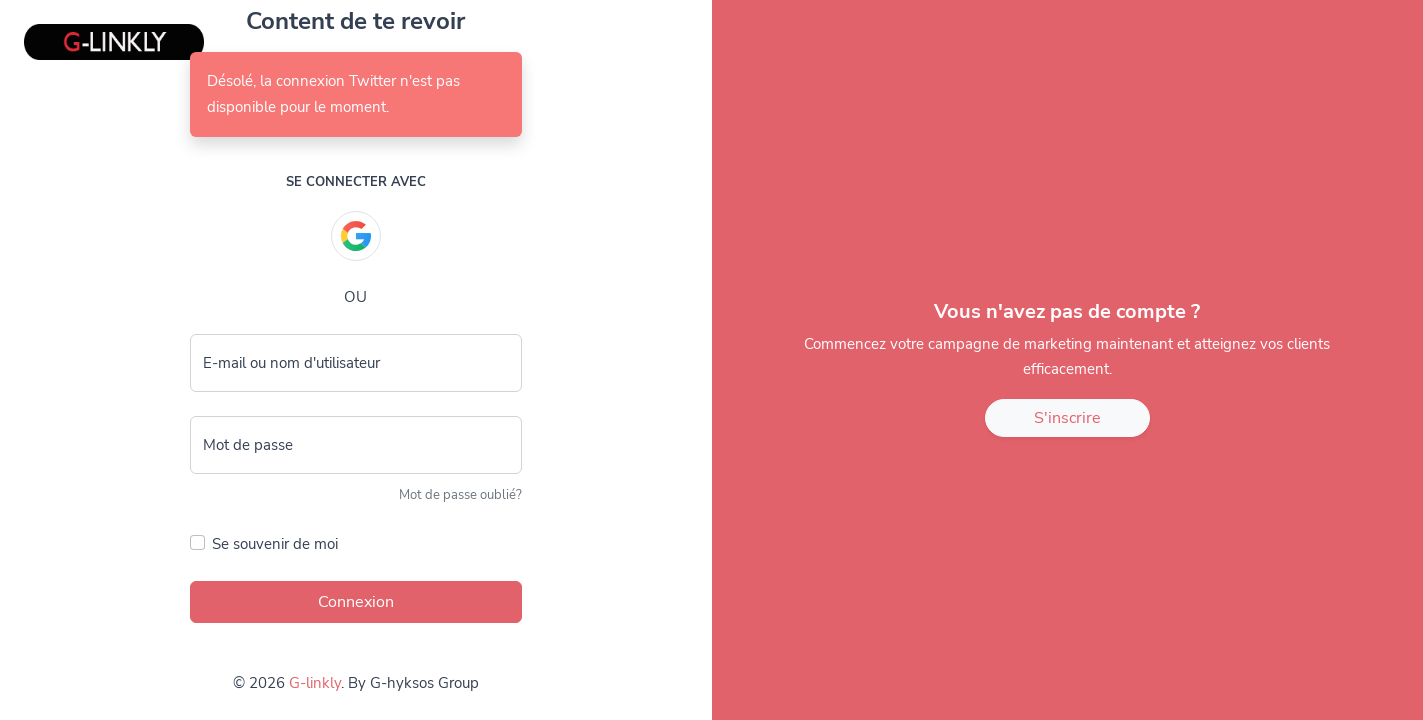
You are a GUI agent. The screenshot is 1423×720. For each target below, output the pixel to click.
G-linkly (315, 683)
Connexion (356, 602)
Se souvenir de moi (275, 544)
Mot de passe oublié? (460, 495)
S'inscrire (1067, 418)
